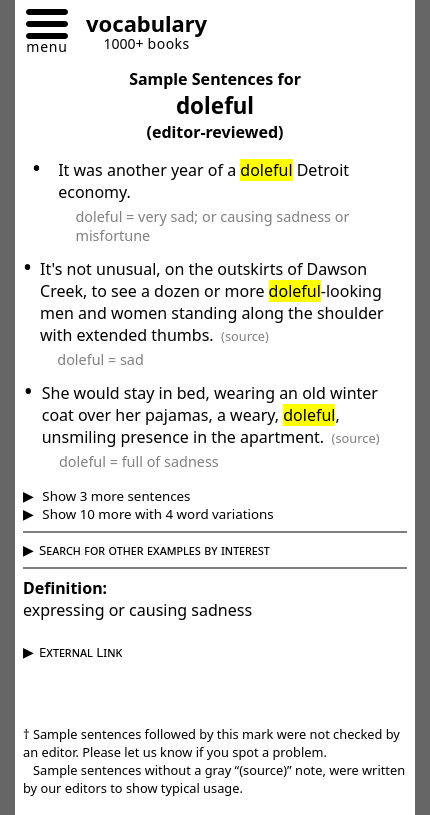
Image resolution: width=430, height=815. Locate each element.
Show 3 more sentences (115, 496)
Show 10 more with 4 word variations (156, 514)
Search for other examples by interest (154, 550)
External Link (80, 652)
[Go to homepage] (139, 26)
